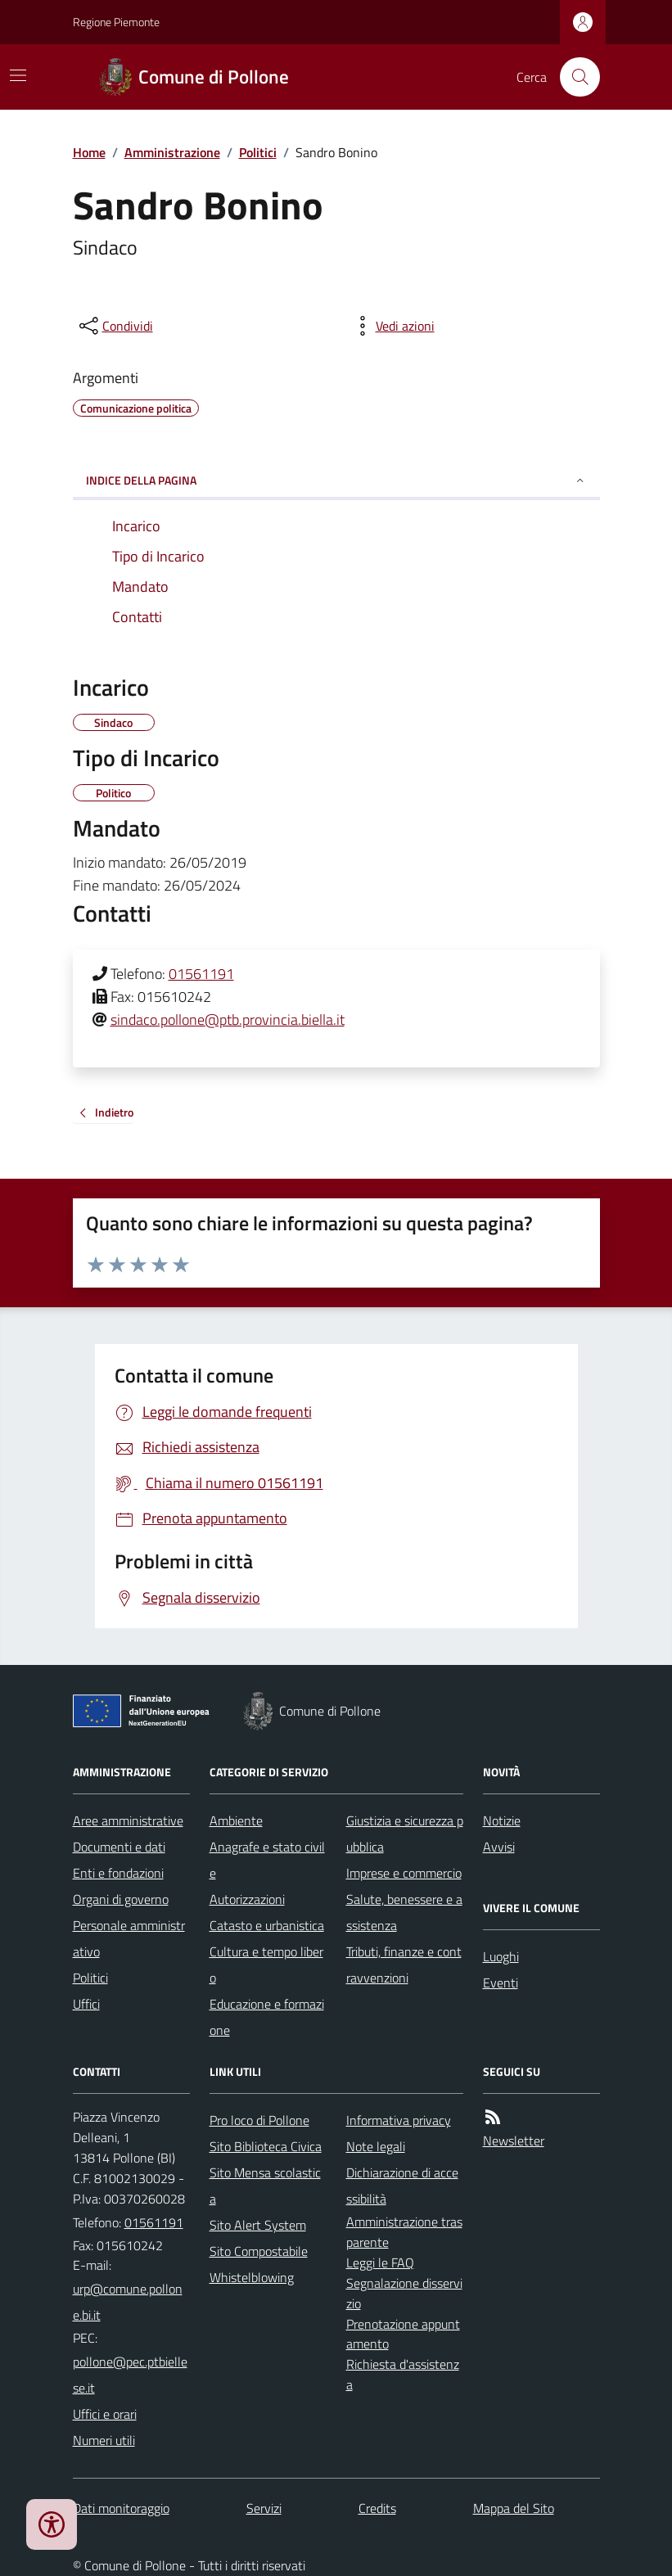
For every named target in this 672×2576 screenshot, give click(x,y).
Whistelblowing (252, 2277)
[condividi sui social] (114, 326)
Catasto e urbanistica (267, 1925)
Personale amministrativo (129, 1938)
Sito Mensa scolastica (265, 2185)
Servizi (264, 2508)
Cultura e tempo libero (266, 1964)
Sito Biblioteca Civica (266, 2146)
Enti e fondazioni (118, 1873)
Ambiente (236, 1820)
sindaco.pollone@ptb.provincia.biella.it (227, 1019)
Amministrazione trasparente (404, 2232)
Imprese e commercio (404, 1873)
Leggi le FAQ (380, 2262)
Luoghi (501, 1956)
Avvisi (499, 1846)
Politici (258, 152)
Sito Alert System (258, 2225)
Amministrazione (172, 152)
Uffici (86, 2004)
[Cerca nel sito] (573, 77)
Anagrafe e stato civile (267, 1860)
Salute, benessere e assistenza (404, 1912)
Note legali (375, 2146)
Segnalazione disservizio (404, 2293)
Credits (377, 2508)
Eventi (500, 1982)
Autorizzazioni (247, 1899)
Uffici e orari (105, 2414)
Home (89, 152)
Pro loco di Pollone (259, 2120)
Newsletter (513, 2140)
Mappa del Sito (513, 2508)
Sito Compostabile (259, 2251)
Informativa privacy (398, 2120)
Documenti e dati (119, 1846)
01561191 (201, 974)
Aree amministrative (128, 1820)
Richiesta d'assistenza (402, 2374)
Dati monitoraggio (121, 2508)
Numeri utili (104, 2440)
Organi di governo (121, 1899)
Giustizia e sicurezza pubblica (404, 1833)
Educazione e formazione (267, 2017)
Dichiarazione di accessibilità (402, 2185)
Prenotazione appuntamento (403, 2334)
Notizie (502, 1820)
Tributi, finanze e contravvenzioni (404, 1964)
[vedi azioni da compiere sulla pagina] (392, 326)
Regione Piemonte (116, 21)
